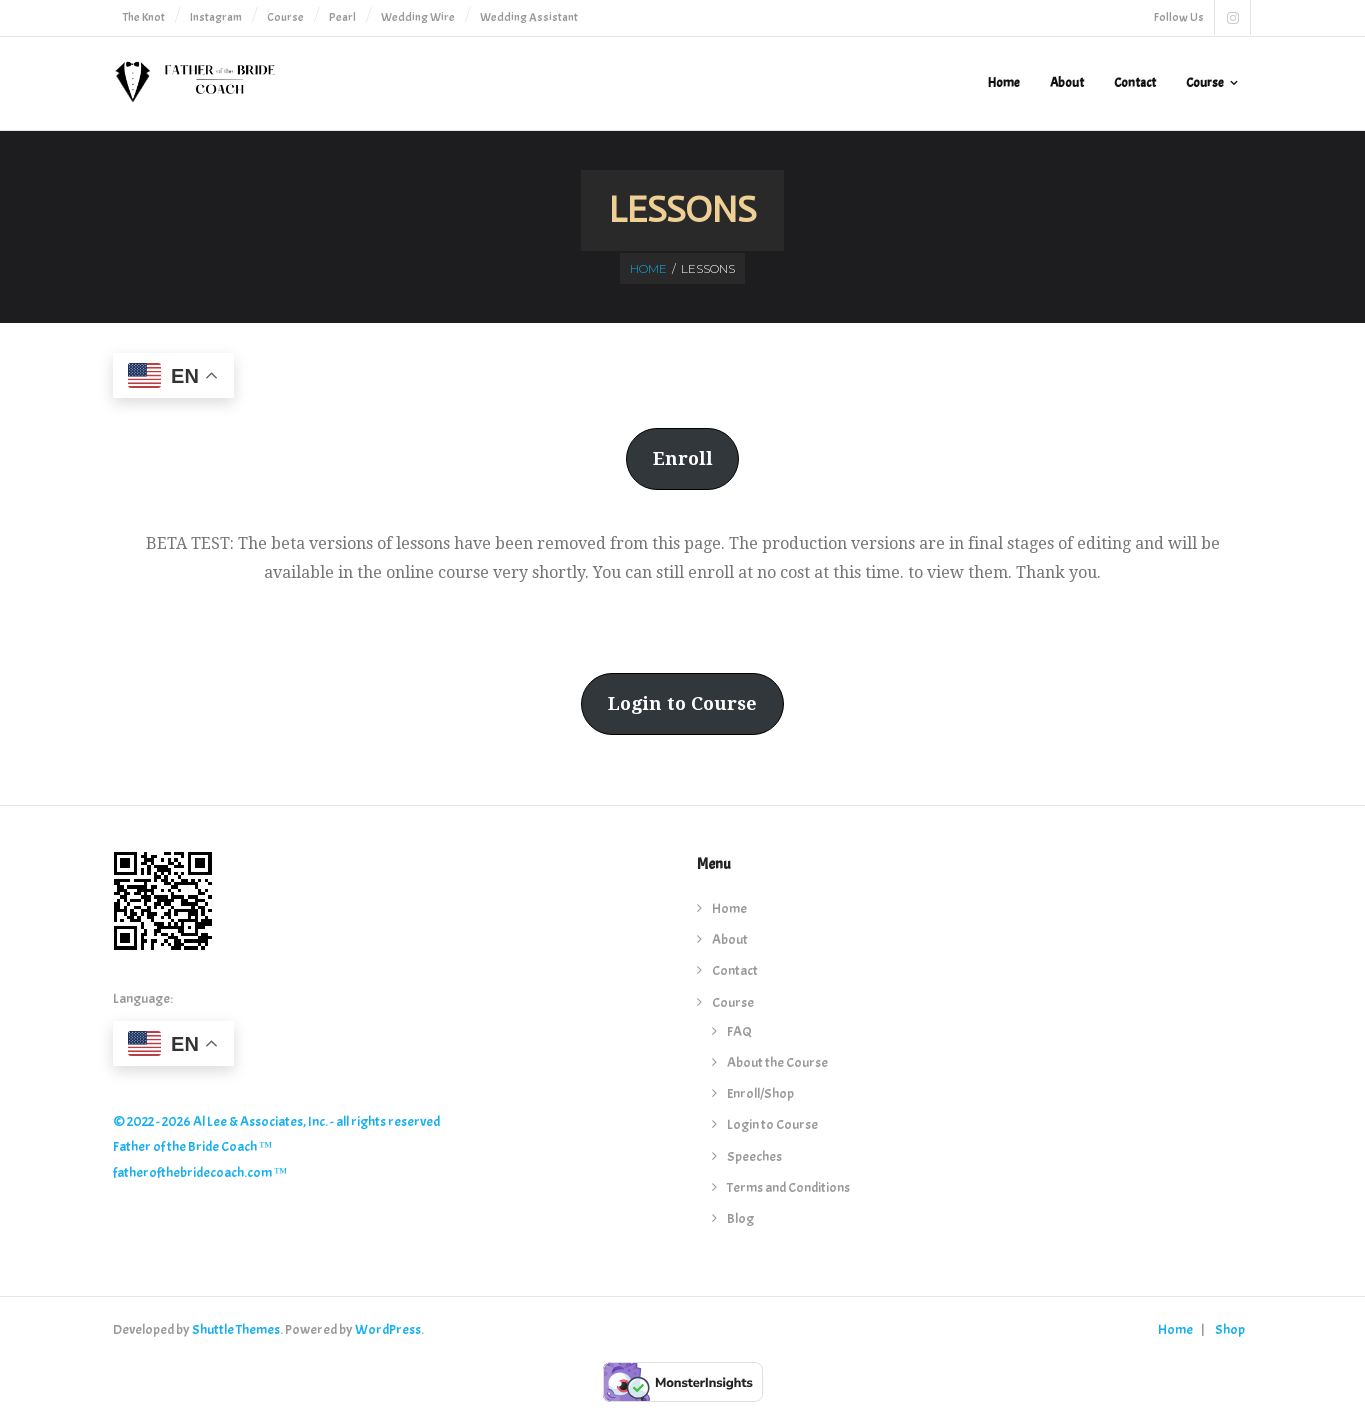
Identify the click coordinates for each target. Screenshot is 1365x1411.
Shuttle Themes (236, 1329)
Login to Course (682, 703)
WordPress (388, 1329)
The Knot (144, 17)
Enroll (683, 458)
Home (648, 268)
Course (285, 17)
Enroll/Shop (760, 1093)
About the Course (777, 1062)
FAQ (739, 1031)
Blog (740, 1218)
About (730, 939)
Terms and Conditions (788, 1187)
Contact (735, 970)
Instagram (216, 17)
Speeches (754, 1156)
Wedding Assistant (529, 17)
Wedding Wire (418, 17)
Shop (1230, 1329)
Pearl (342, 17)
